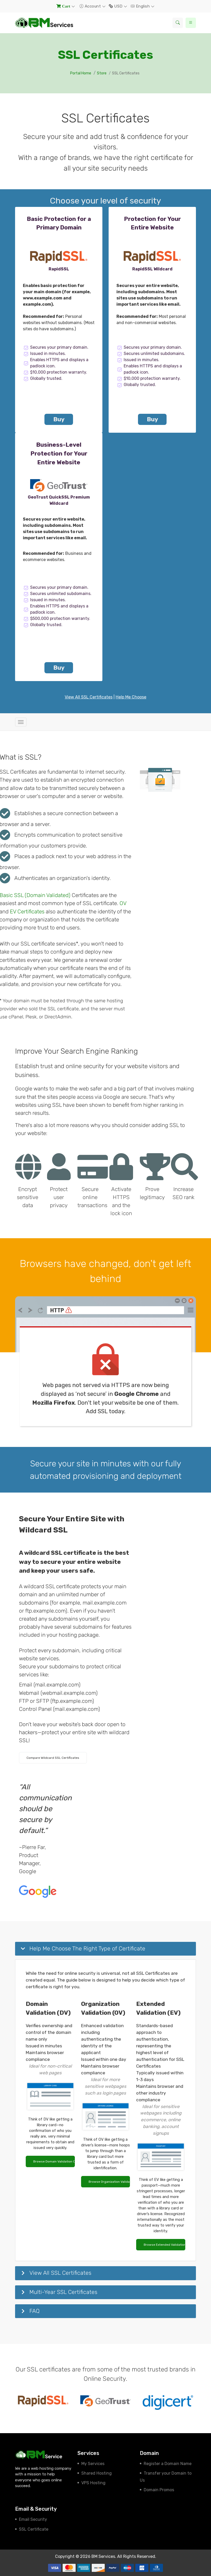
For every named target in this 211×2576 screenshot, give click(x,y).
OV (123, 903)
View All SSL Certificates (89, 697)
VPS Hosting (93, 2482)
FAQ (34, 2311)
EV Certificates (27, 911)
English (141, 6)
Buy (58, 419)
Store (102, 73)
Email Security (33, 2519)
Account (91, 6)
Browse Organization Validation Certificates (109, 2181)
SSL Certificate (33, 2529)
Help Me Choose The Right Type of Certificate (87, 1948)
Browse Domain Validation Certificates (54, 2161)
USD (116, 6)
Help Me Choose (131, 697)
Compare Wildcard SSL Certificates (53, 1758)
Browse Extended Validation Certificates (164, 2244)
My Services (92, 2463)
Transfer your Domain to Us (166, 2477)
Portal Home (80, 73)
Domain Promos (159, 2489)
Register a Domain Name (168, 2463)
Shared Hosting (96, 2473)
